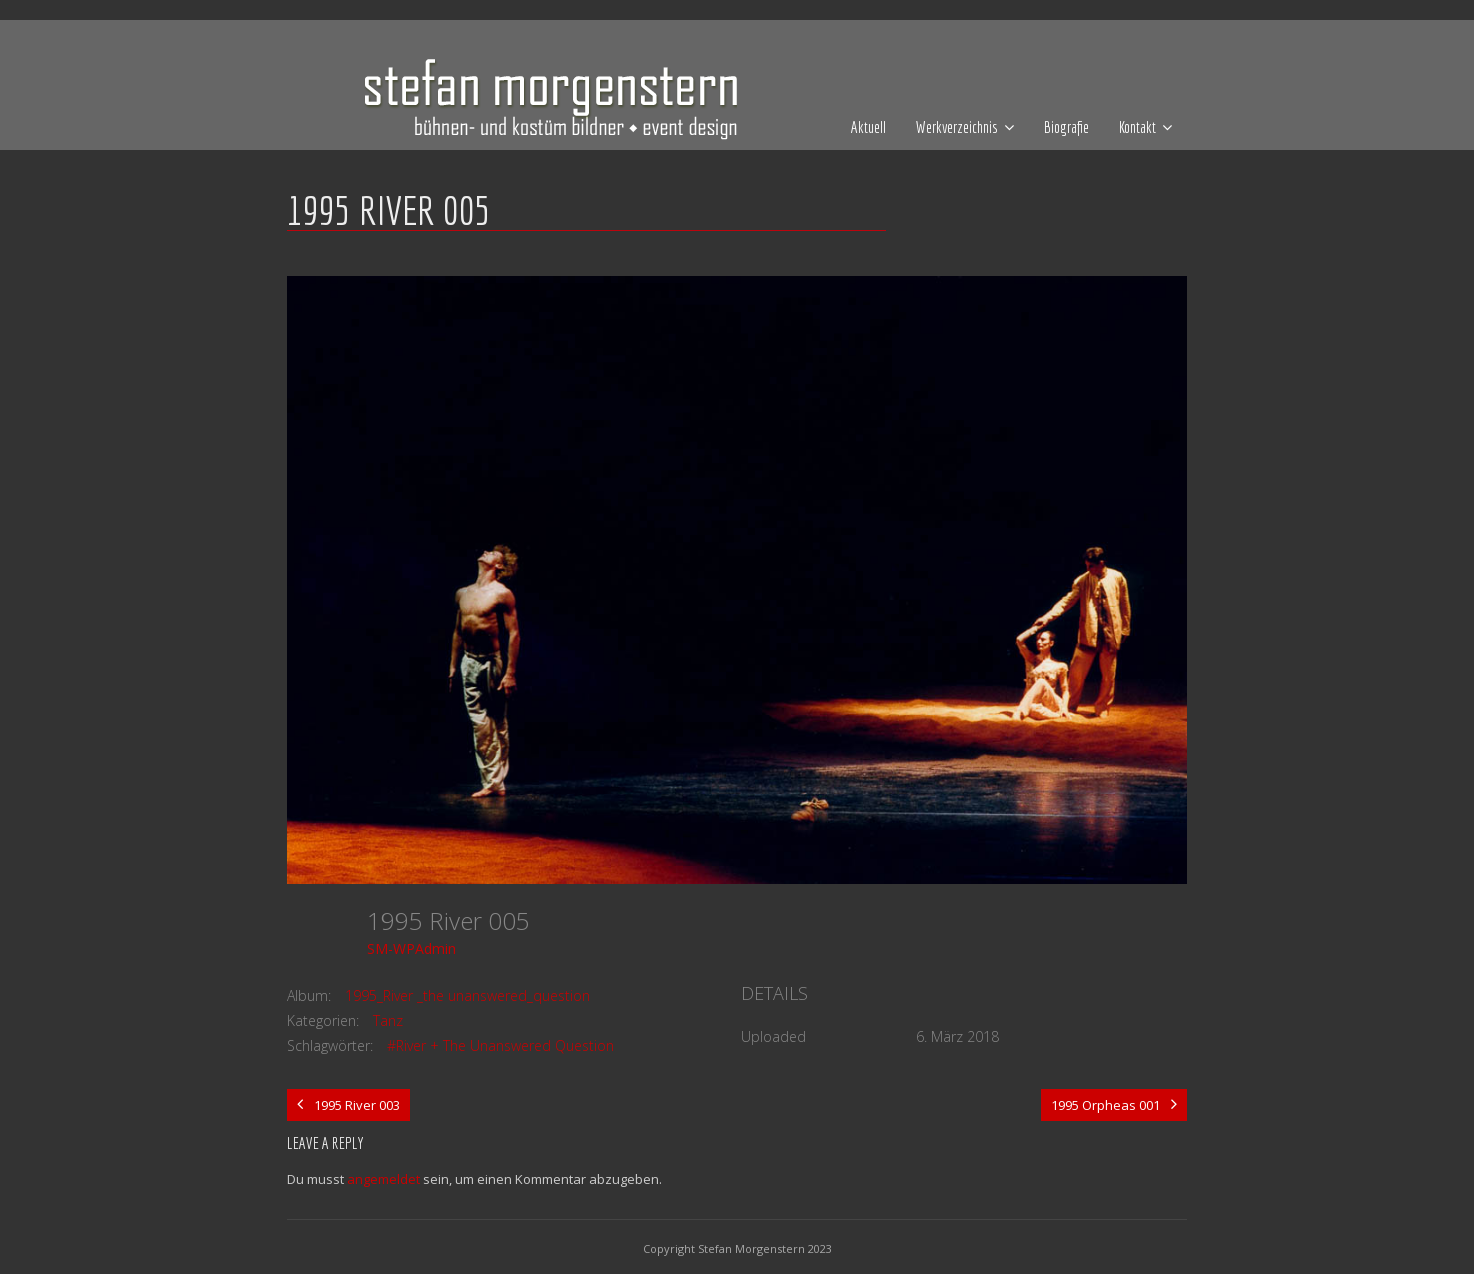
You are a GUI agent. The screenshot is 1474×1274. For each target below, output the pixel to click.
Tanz (388, 1020)
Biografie (1066, 127)
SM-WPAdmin (411, 948)
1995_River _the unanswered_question (467, 995)
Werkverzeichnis (957, 127)
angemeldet (383, 1179)
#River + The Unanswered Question (500, 1045)
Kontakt (1137, 127)
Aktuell (868, 127)
